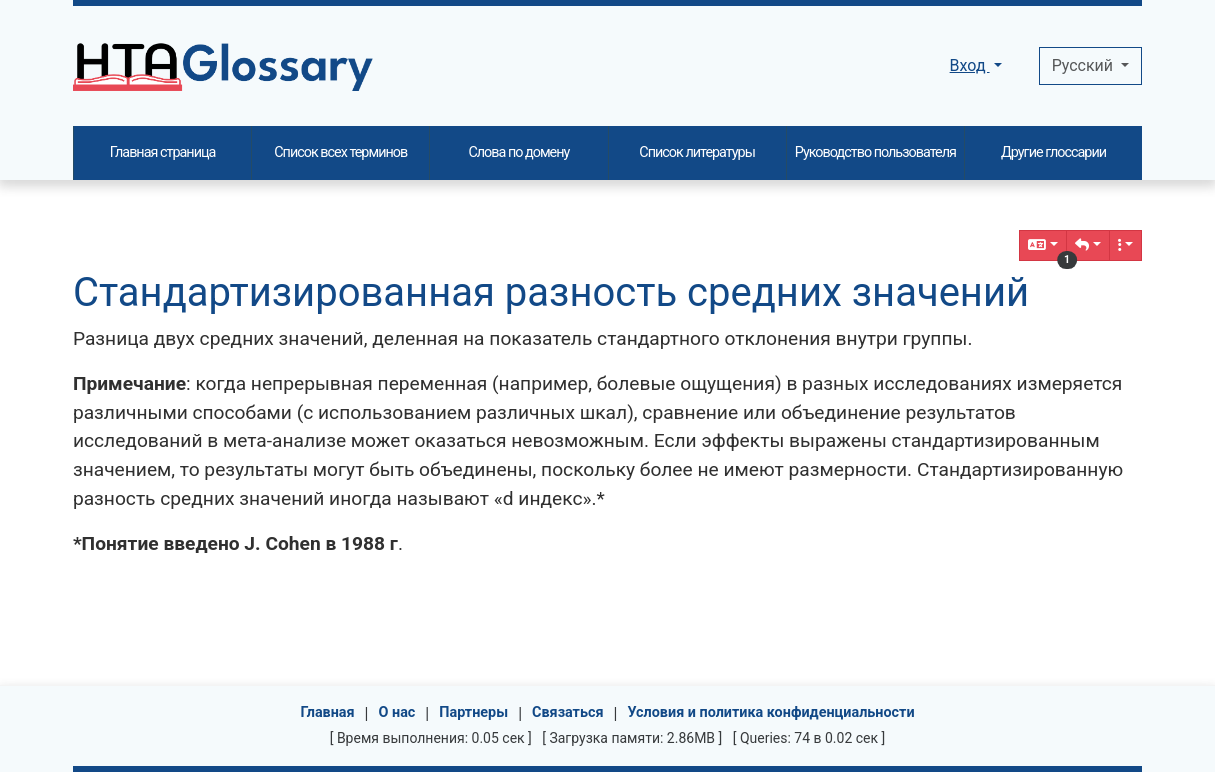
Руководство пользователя (875, 152)
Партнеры (473, 712)
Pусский (1084, 65)
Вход (970, 65)
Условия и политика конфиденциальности (770, 712)
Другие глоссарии (1053, 152)
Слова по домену (518, 152)
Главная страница (163, 152)
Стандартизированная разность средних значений (551, 292)
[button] (1088, 245)
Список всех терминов (340, 152)
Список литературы (697, 152)
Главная (327, 712)
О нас (397, 712)
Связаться (568, 712)
